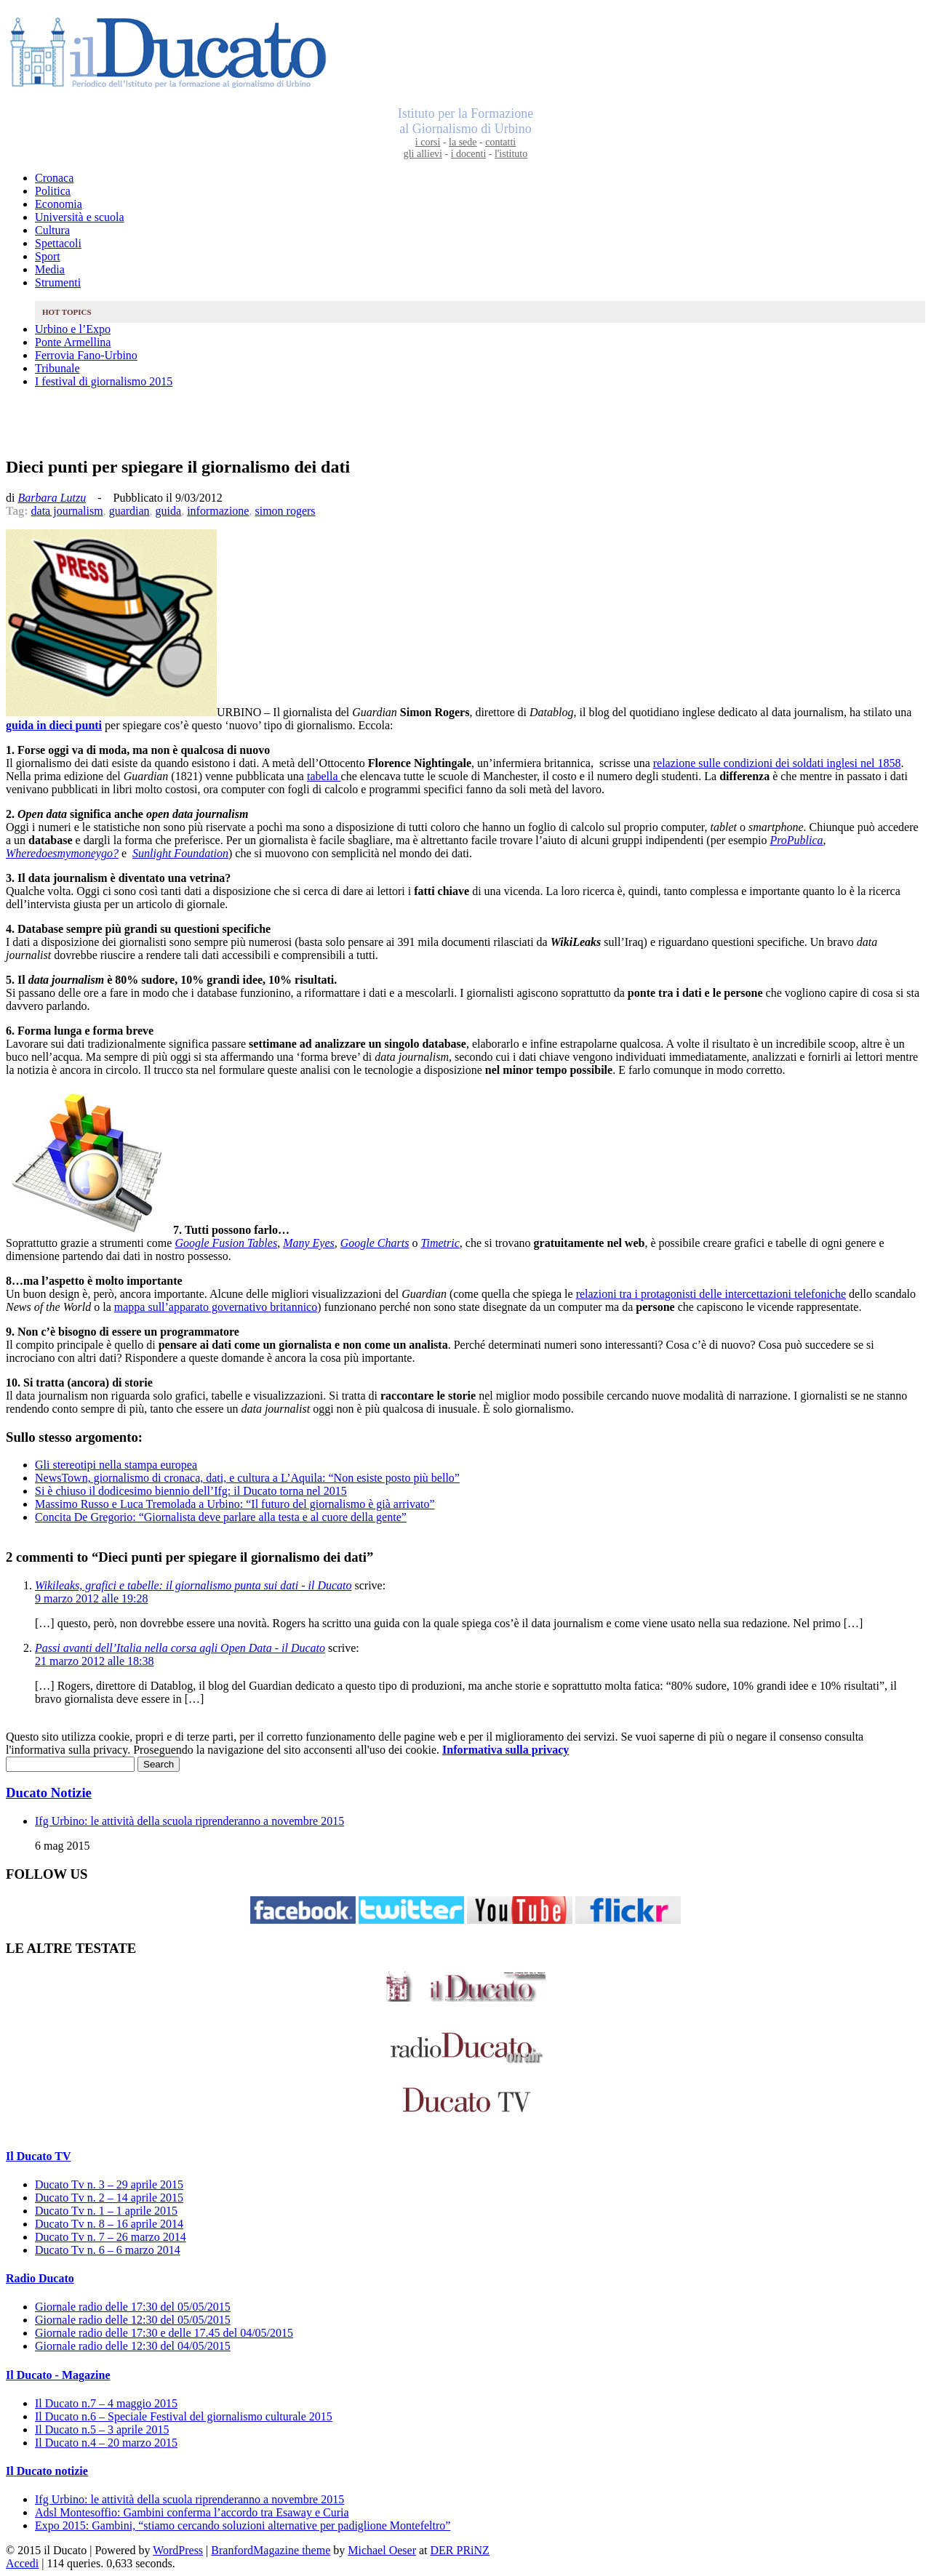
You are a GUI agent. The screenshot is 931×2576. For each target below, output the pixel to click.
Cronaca (54, 178)
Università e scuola (79, 217)
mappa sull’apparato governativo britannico (215, 1307)
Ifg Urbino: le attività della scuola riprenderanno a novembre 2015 (189, 1821)
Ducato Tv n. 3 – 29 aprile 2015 (109, 2184)
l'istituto (511, 153)
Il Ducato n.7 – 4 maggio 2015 (106, 2403)
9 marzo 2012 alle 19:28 (91, 1598)
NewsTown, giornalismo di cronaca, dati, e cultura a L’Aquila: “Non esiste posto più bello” (247, 1478)
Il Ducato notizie (47, 2471)
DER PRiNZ (460, 2550)
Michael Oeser (382, 2550)
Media (50, 269)
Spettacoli (58, 243)
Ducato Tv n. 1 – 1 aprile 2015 (106, 2210)
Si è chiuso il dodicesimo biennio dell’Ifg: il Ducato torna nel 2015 (191, 1491)
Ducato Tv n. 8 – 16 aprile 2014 (109, 2224)
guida (169, 511)
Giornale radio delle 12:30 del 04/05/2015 (133, 2346)
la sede (462, 142)
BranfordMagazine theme (270, 2550)
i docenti (469, 153)
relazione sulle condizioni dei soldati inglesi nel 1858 (777, 763)
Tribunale (57, 368)
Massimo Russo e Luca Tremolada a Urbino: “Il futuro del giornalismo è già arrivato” (235, 1504)
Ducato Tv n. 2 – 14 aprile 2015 (109, 2197)
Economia (58, 204)
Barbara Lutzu (51, 497)
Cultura (52, 230)
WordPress (178, 2550)
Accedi (22, 2563)
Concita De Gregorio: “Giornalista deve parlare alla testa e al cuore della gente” (221, 1517)
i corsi (428, 142)
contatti (500, 142)
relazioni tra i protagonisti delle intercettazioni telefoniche (711, 1294)
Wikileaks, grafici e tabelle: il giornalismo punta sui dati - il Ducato (193, 1585)
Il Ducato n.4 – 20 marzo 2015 (106, 2442)
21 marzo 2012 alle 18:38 (94, 1661)
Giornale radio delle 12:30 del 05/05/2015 (133, 2320)
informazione (218, 511)
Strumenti (58, 282)
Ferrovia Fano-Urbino (86, 355)
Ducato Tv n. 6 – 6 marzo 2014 (107, 2250)
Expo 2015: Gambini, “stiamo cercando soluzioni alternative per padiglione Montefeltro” (242, 2525)
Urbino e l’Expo (73, 329)
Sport (47, 256)
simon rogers (285, 511)
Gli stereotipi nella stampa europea (116, 1464)
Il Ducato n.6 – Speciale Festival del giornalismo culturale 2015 (183, 2416)
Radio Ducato (40, 2278)
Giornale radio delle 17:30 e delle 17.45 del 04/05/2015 (164, 2333)
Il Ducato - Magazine (58, 2375)
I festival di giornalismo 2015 (103, 381)
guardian (129, 511)
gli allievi (423, 153)
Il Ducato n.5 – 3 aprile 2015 (102, 2429)
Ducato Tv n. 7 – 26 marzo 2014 (110, 2237)
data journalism (67, 511)
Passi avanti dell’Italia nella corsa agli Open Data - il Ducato (180, 1648)
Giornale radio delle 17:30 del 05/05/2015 (133, 2306)
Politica (53, 191)
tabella (324, 776)
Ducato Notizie (49, 1792)
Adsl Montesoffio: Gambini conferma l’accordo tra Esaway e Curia (192, 2512)
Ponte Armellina (73, 342)
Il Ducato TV (38, 2156)
